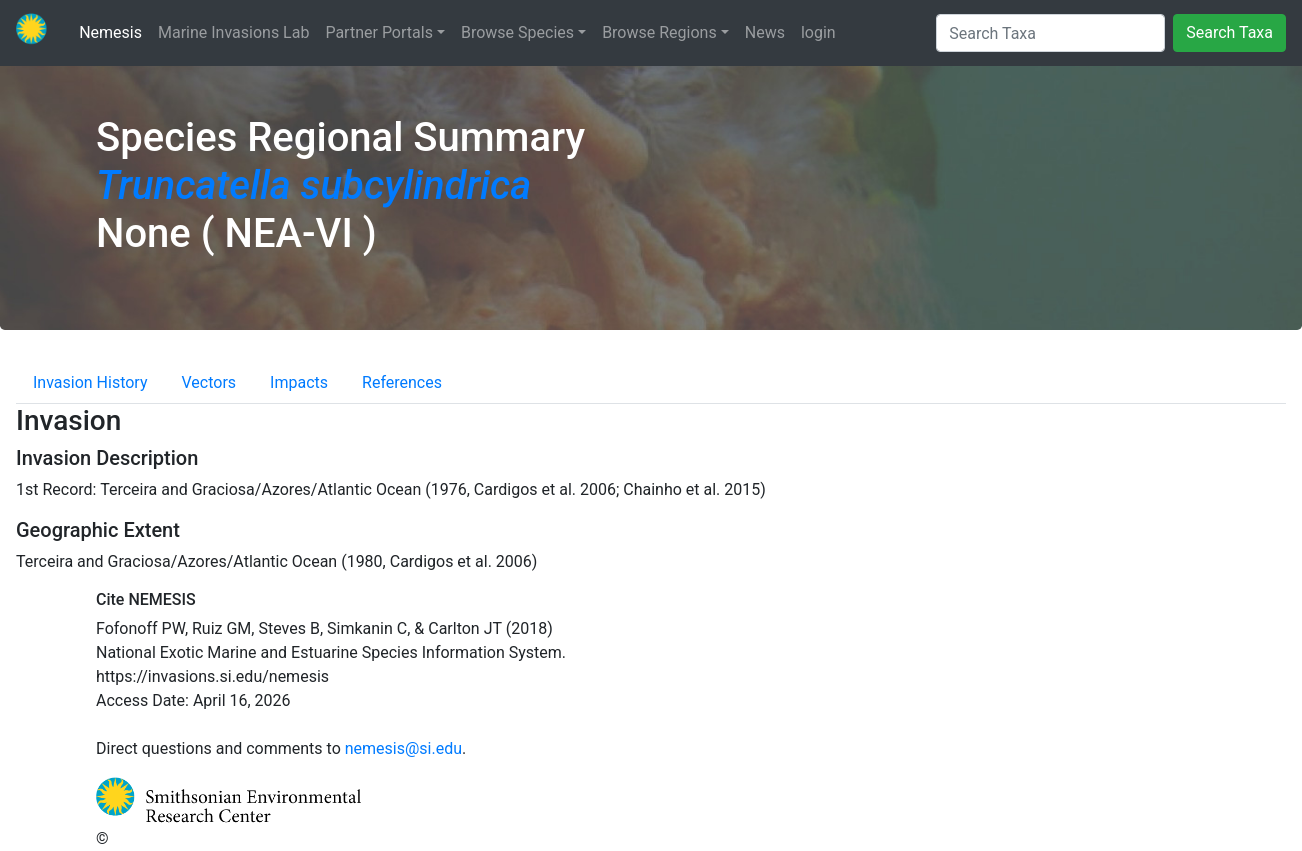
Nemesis (114, 31)
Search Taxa (1229, 32)
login (818, 32)
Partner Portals (378, 32)
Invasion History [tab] (90, 382)
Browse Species (517, 32)
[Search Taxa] (1050, 33)
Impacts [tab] (299, 382)
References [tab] (402, 382)
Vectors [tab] (209, 382)
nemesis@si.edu (403, 748)
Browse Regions (659, 32)
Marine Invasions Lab (233, 31)
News (765, 32)
